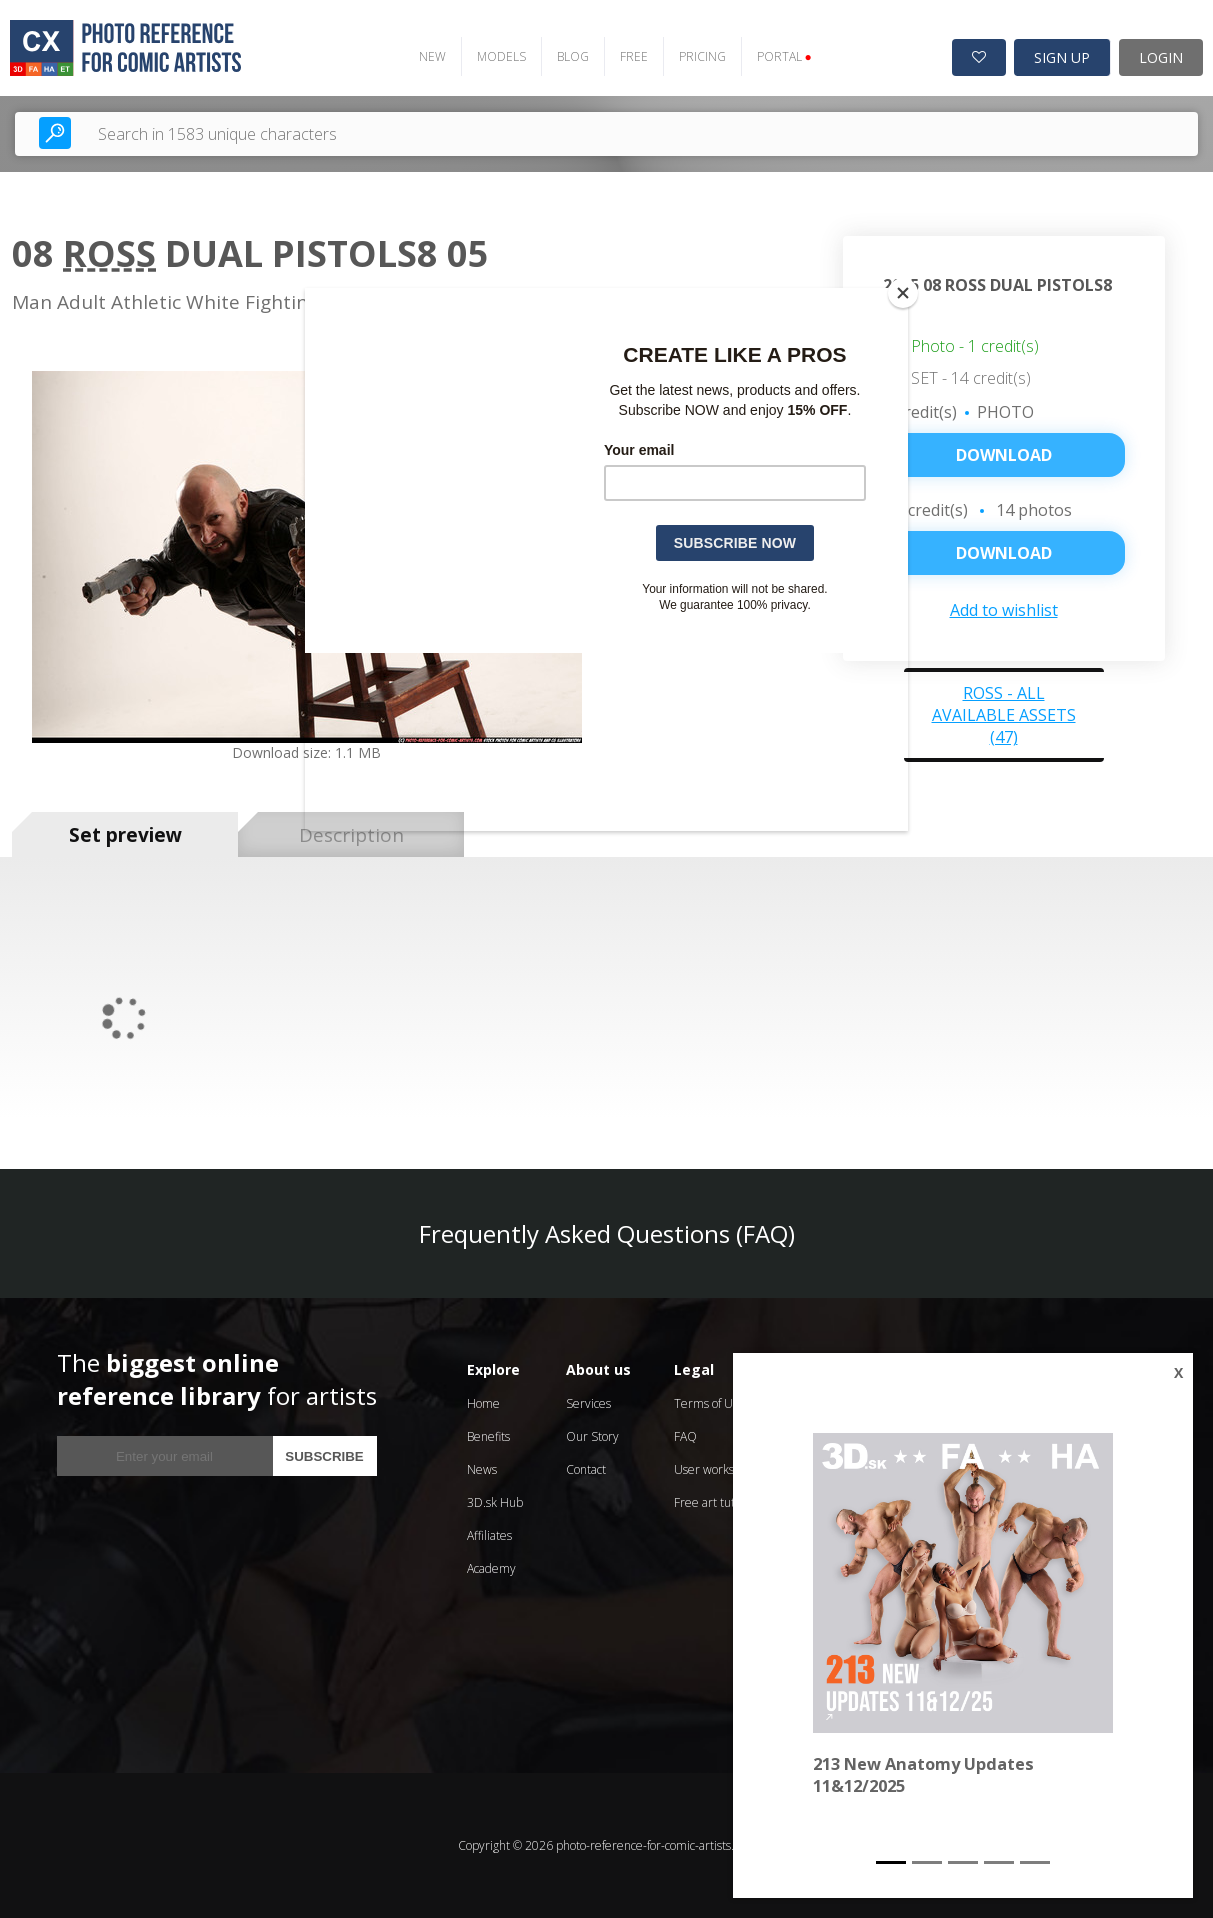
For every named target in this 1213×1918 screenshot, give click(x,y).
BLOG (572, 56)
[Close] (903, 293)
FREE (633, 56)
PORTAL (783, 56)
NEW (431, 56)
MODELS (500, 56)
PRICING (701, 56)
